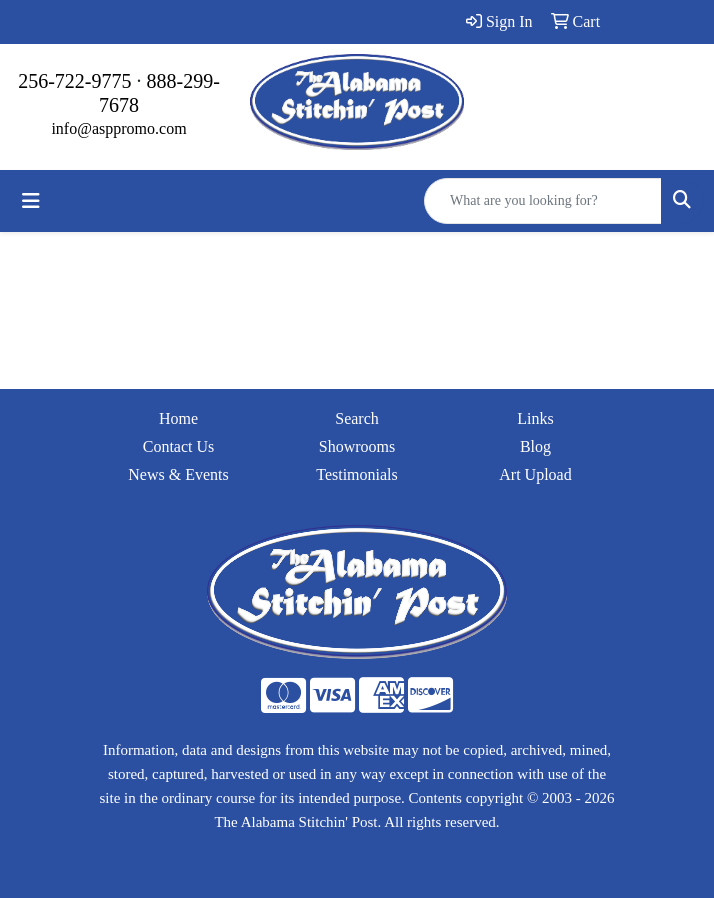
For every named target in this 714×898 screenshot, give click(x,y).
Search (357, 418)
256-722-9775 (74, 81)
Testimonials (357, 474)
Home (178, 418)
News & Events (178, 474)
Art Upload (535, 474)
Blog (535, 446)
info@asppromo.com (118, 128)
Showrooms (357, 446)
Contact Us (179, 446)
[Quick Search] (543, 201)
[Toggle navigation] (31, 201)
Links (535, 418)
